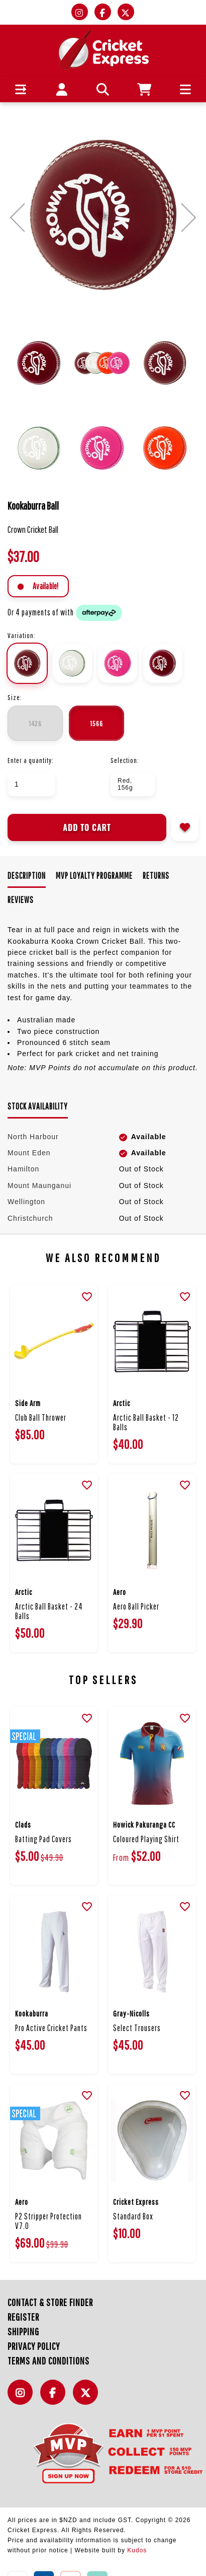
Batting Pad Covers (43, 1839)
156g (96, 723)
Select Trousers (137, 2028)
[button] (21, 89)
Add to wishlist (184, 827)
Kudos (137, 2550)
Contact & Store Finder (50, 2302)
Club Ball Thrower (40, 1417)
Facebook (55, 2398)
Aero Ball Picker (136, 1606)
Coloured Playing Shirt (146, 1839)
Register (23, 2317)
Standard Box (133, 2216)
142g (35, 723)
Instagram (23, 2398)
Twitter (88, 2398)
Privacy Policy (34, 2346)
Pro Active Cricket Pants (51, 2028)
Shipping (23, 2331)
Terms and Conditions (48, 2360)
